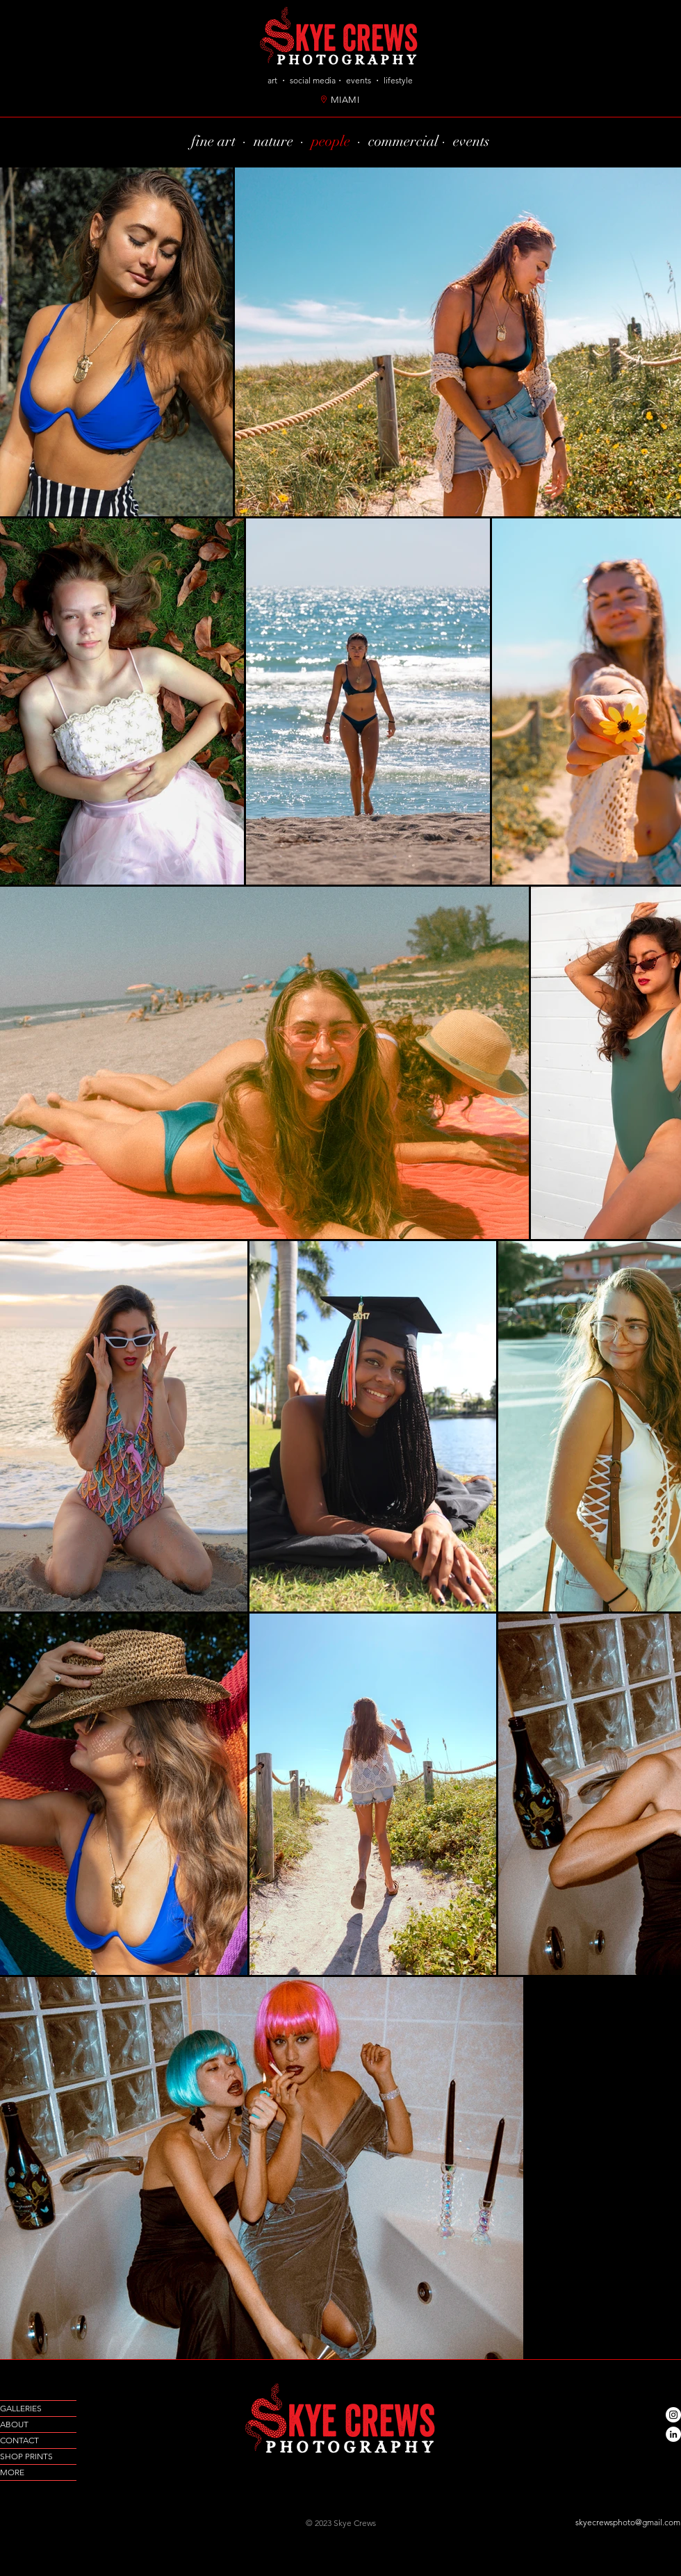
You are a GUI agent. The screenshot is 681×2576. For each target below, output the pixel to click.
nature (273, 141)
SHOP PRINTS (26, 2456)
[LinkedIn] (673, 2434)
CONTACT (19, 2440)
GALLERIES (21, 2408)
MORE (12, 2472)
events (471, 141)
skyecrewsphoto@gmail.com (627, 2522)
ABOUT (14, 2424)
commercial (405, 141)
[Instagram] (673, 2414)
